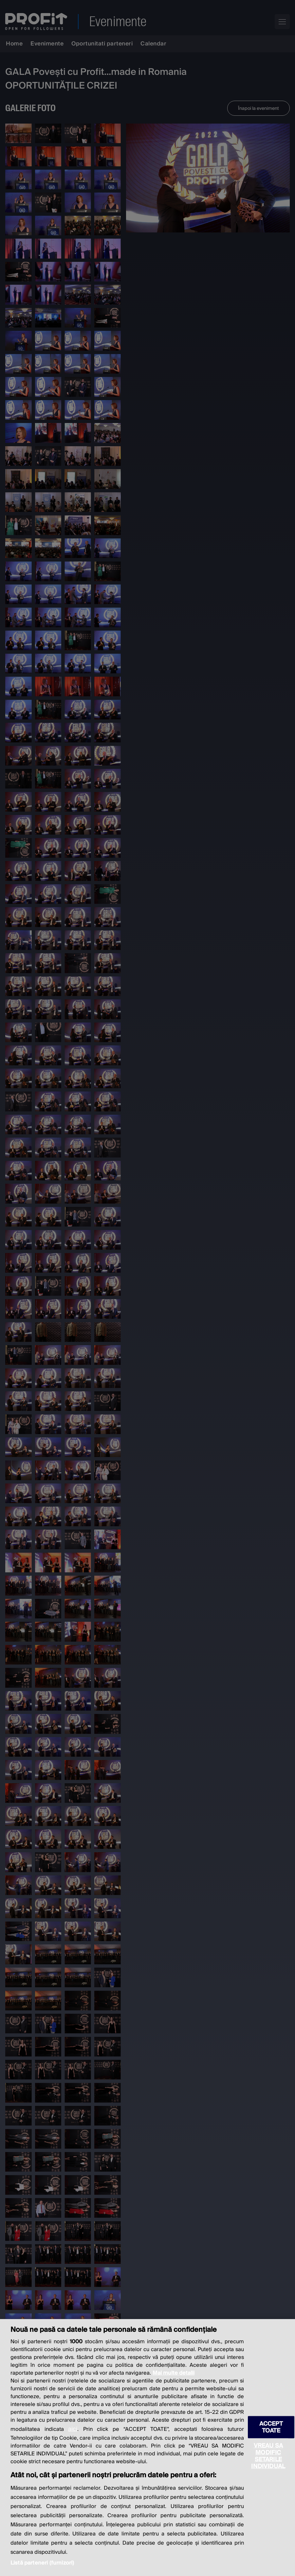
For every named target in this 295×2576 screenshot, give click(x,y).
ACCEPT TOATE (271, 2427)
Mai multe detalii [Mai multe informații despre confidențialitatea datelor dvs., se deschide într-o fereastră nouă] (173, 2373)
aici (72, 2429)
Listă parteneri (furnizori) (42, 2563)
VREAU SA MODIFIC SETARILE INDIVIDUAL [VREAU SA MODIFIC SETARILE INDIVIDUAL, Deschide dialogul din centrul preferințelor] (268, 2456)
